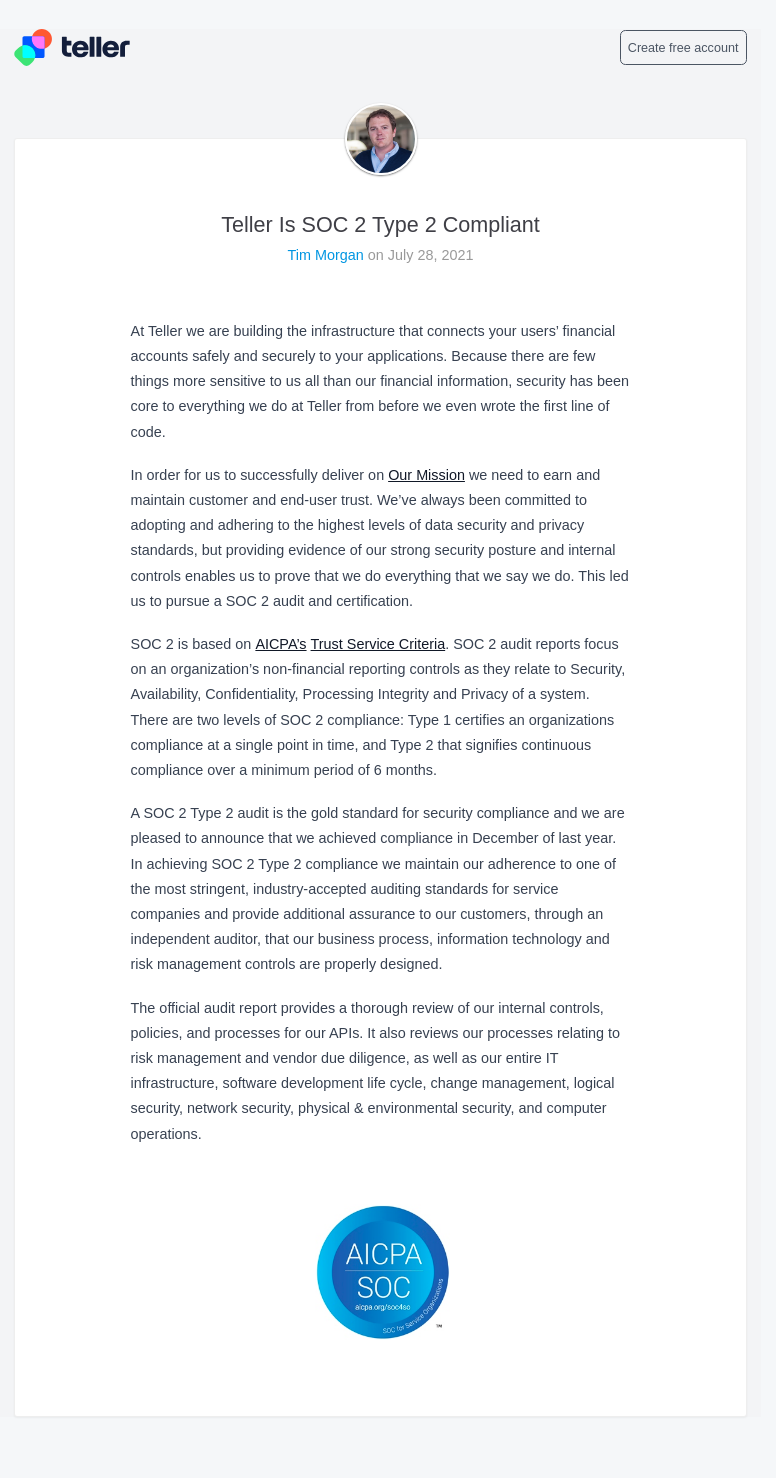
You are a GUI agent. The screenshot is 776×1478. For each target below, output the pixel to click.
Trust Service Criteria (378, 644)
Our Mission (426, 475)
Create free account (683, 48)
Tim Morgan (328, 255)
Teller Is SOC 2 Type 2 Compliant (380, 224)
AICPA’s (280, 644)
